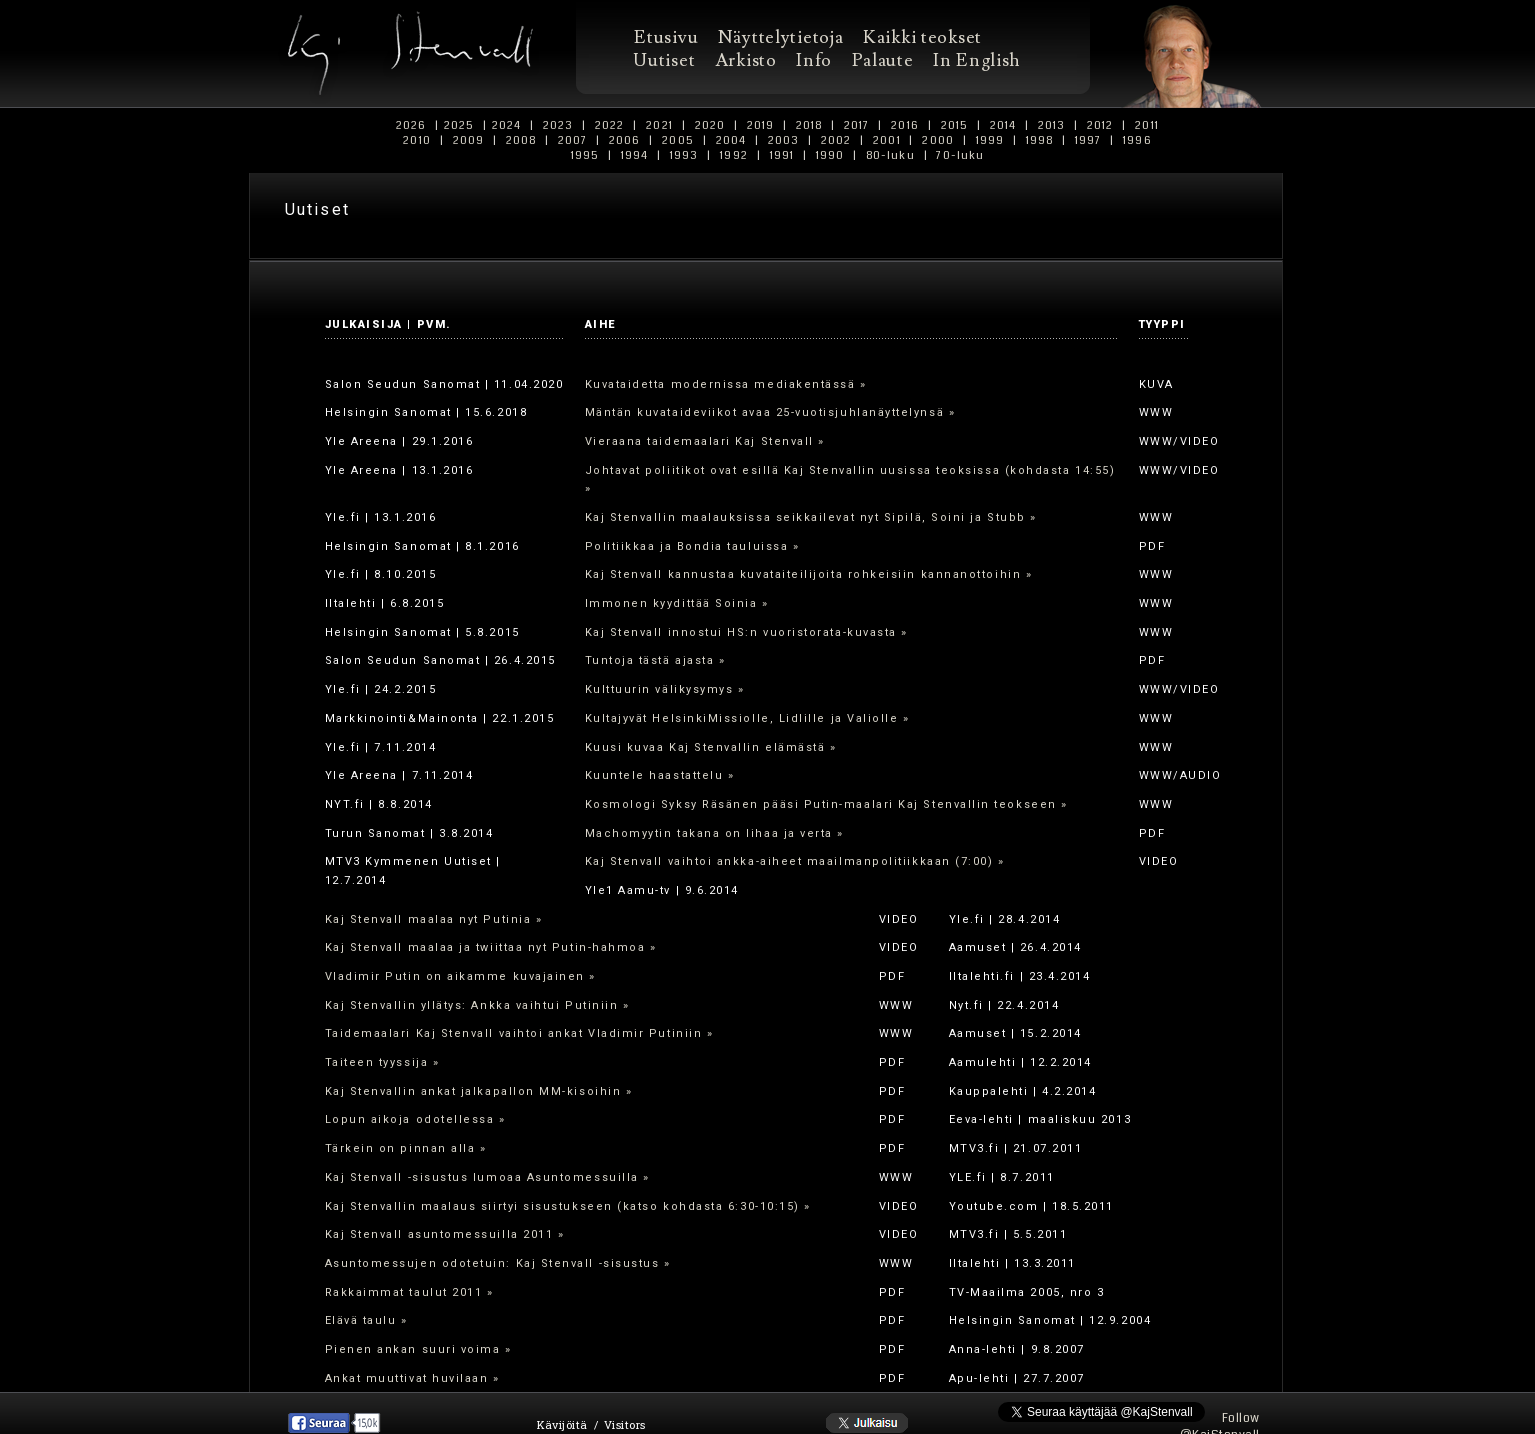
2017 (857, 125)
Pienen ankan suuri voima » (418, 1349)
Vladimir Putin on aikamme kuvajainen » (461, 976)
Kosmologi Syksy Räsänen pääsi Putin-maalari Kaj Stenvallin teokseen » (826, 804)
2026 (411, 125)
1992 (734, 155)
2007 (573, 140)
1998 (1039, 140)
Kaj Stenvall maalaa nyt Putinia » (434, 919)
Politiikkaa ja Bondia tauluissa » (692, 546)
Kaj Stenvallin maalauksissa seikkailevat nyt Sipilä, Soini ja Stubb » (811, 517)
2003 (783, 140)
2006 (625, 140)
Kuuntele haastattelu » (660, 775)
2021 (659, 125)
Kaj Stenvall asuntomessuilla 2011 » (445, 1234)
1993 (684, 155)
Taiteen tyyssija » (382, 1062)
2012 (1100, 125)
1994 (635, 155)
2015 (954, 125)
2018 (809, 125)
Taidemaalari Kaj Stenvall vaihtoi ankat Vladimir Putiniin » (519, 1033)
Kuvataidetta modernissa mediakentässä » (726, 384)
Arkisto (745, 60)
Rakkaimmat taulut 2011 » (409, 1292)
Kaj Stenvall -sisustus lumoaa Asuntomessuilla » (487, 1177)
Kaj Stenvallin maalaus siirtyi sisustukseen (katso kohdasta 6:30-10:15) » (568, 1206)
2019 (760, 125)
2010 (417, 140)
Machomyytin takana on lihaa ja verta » (715, 833)
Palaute (882, 60)
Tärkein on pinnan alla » (406, 1148)
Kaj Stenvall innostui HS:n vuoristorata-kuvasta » (746, 632)
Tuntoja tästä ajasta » (655, 660)
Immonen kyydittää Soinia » (677, 603)
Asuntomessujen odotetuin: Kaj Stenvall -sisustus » (498, 1263)
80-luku (891, 155)
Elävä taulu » (366, 1320)
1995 (584, 155)
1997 (1088, 140)
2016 (905, 125)
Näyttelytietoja (780, 37)
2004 (730, 140)
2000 (938, 140)
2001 (887, 140)
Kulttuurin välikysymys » (665, 689)
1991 (781, 155)
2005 (678, 140)
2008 (520, 140)
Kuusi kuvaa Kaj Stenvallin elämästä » (711, 747)
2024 (506, 125)
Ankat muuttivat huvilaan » (412, 1378)
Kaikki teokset (922, 37)
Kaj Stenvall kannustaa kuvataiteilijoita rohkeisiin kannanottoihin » (809, 574)
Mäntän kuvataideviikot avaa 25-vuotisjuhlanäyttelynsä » (770, 412)
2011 (1147, 125)
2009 (468, 140)
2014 (1002, 125)
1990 (829, 155)
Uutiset (664, 60)
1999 (989, 140)
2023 (558, 125)
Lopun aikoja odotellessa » (415, 1119)
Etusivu (666, 37)
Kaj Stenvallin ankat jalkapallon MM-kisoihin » (479, 1091)
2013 (1052, 125)
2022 (610, 125)
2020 (709, 125)
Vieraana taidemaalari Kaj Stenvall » (705, 441)
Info (813, 60)
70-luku (960, 155)
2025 (459, 125)
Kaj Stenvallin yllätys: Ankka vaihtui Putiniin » (477, 1005)
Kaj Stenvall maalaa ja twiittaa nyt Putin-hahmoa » (491, 947)
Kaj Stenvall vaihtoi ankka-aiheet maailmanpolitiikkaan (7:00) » (795, 861)
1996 (1137, 140)
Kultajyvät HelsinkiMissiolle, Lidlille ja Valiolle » (747, 718)
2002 (836, 140)
